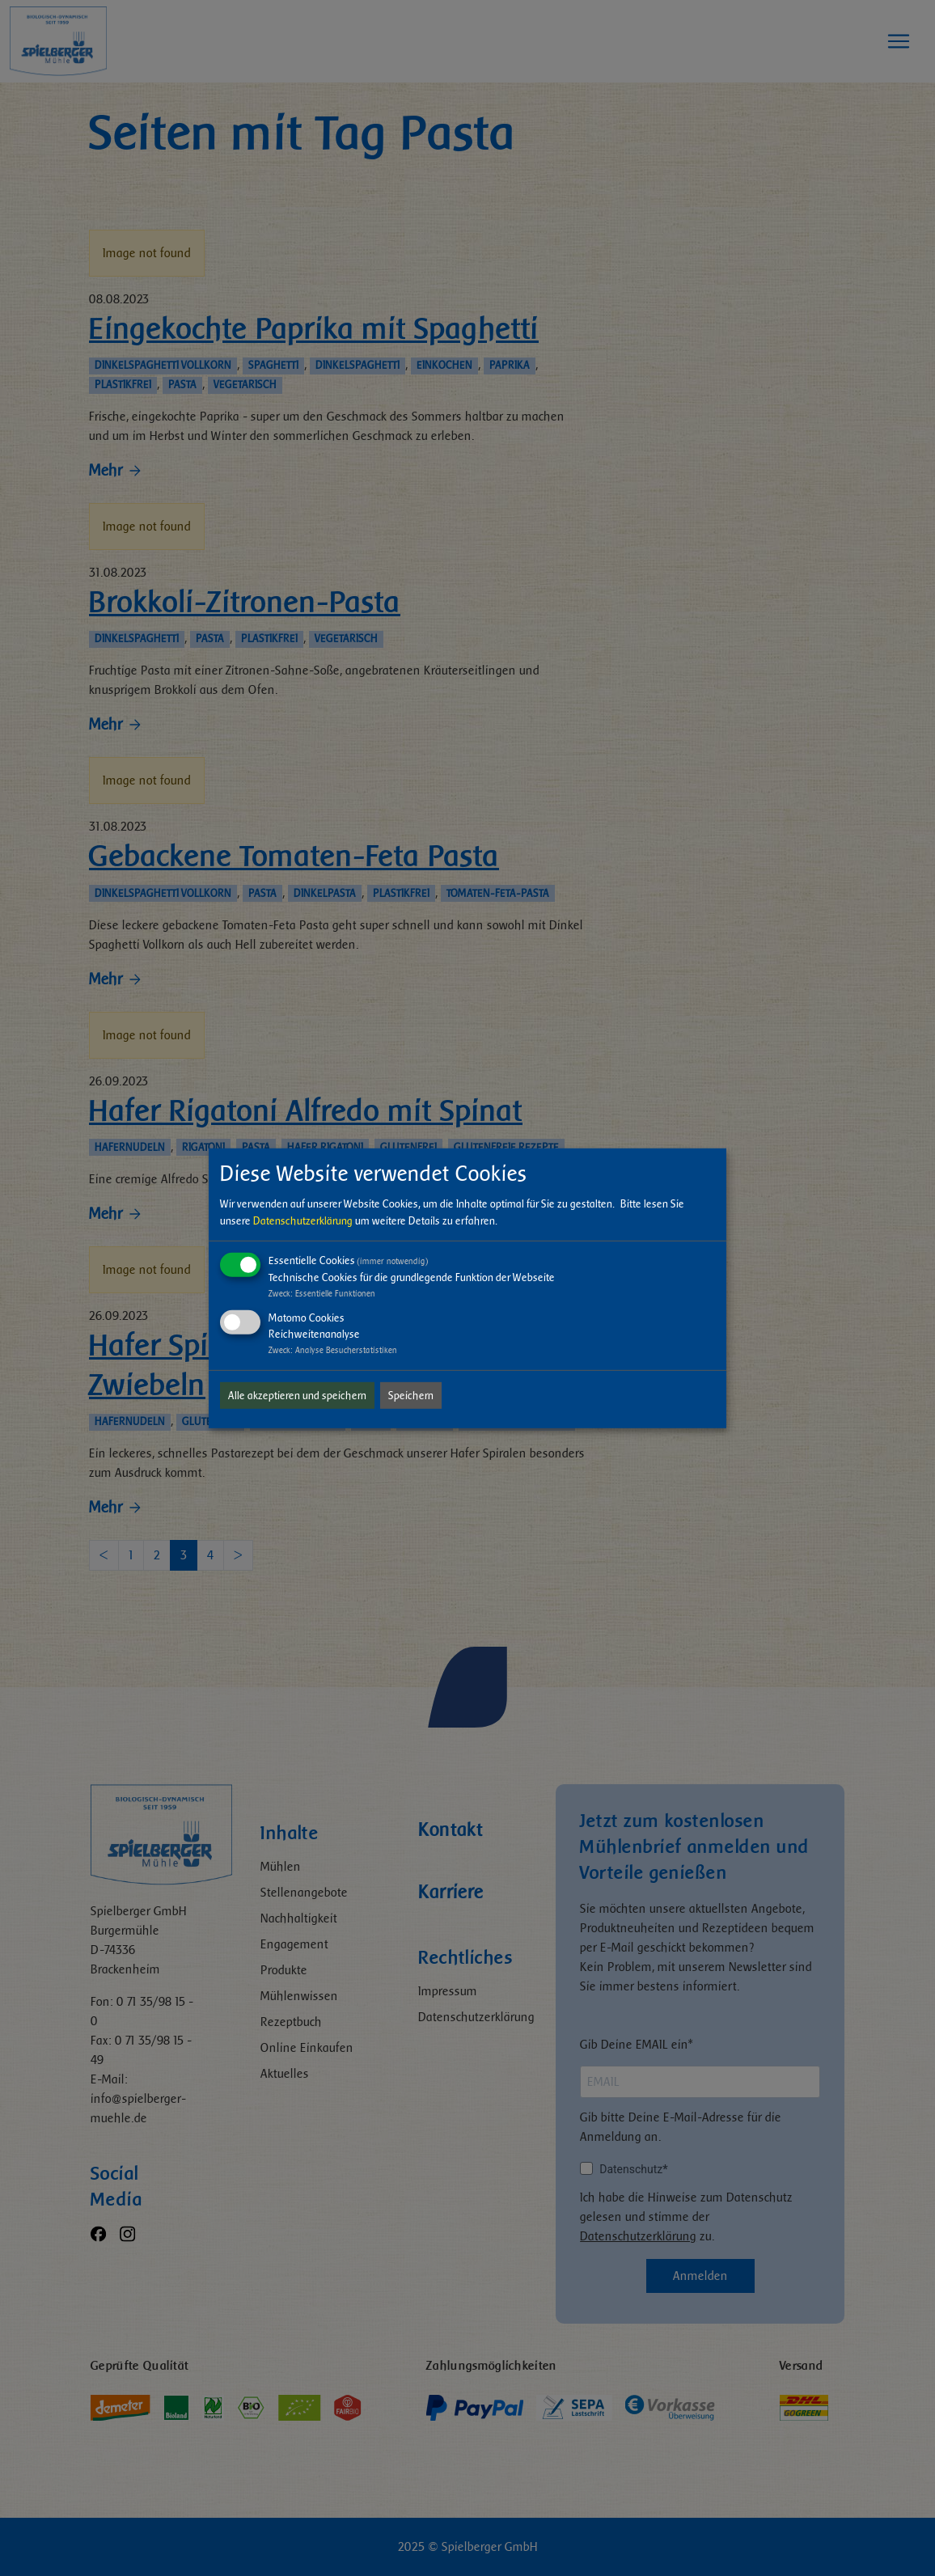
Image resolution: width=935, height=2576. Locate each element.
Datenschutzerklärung (303, 1221)
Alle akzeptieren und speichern (297, 1396)
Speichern (411, 1396)
